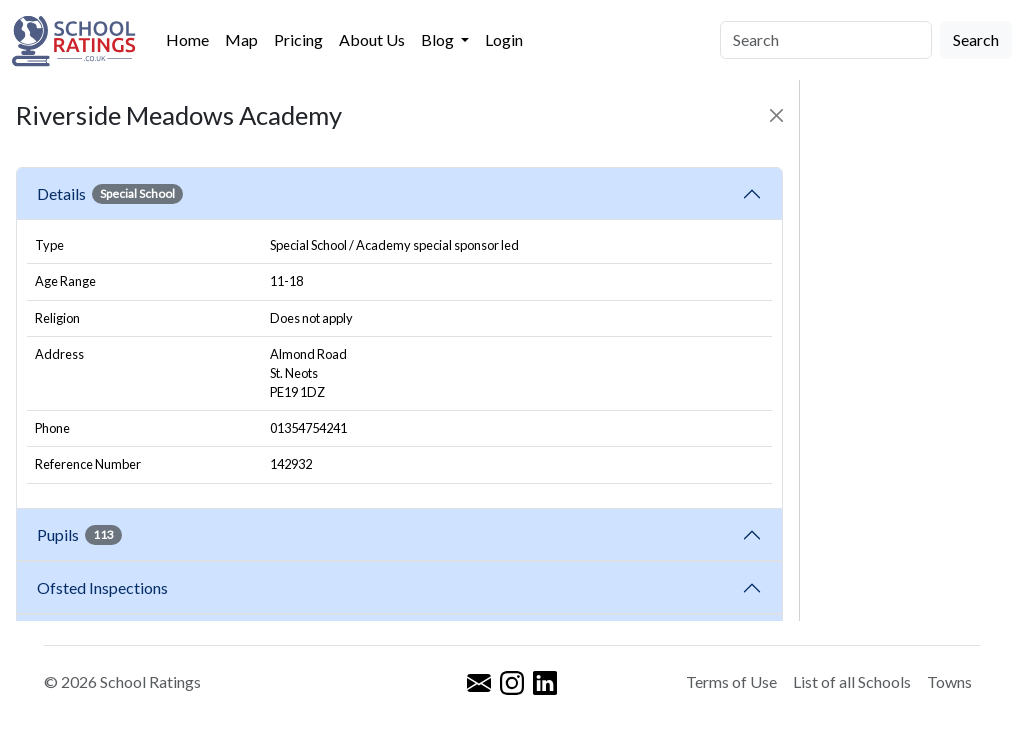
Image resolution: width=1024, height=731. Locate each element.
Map (241, 39)
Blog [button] (439, 39)
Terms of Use (731, 681)
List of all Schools (852, 681)
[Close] (776, 115)
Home (187, 39)
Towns (949, 681)
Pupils (79, 535)
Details (110, 194)
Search (976, 39)
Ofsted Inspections (105, 587)
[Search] (826, 40)
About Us (372, 39)
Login (504, 39)
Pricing (298, 39)
